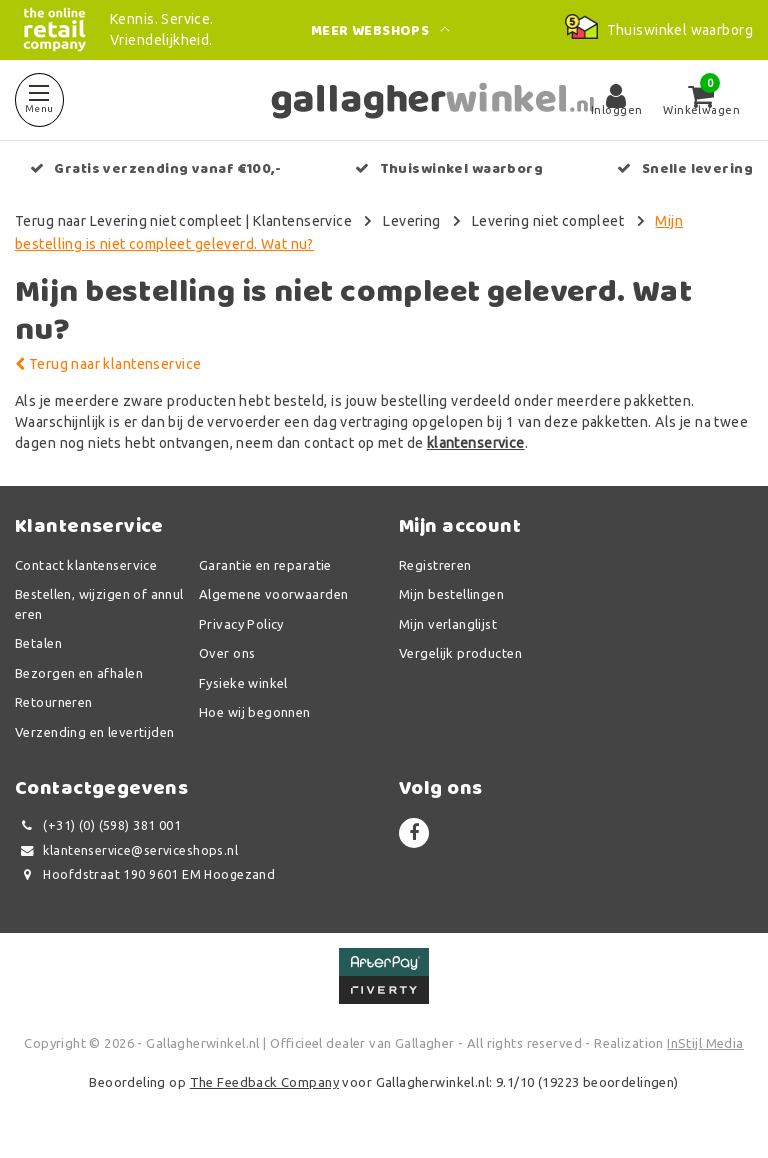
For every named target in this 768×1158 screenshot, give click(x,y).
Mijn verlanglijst (448, 624)
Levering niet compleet (548, 221)
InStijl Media (705, 1043)
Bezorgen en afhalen (79, 673)
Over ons (227, 653)
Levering (411, 221)
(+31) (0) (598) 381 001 (98, 825)
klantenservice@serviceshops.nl (126, 850)
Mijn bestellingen (451, 594)
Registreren (435, 565)
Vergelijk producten (460, 653)
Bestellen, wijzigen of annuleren (99, 604)
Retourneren (54, 702)
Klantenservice (302, 221)
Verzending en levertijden (95, 732)
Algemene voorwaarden (273, 594)
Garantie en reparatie (265, 565)
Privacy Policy (241, 624)
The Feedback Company (264, 1082)
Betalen (38, 643)
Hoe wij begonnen (255, 712)
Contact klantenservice (86, 565)
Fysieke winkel (243, 683)
